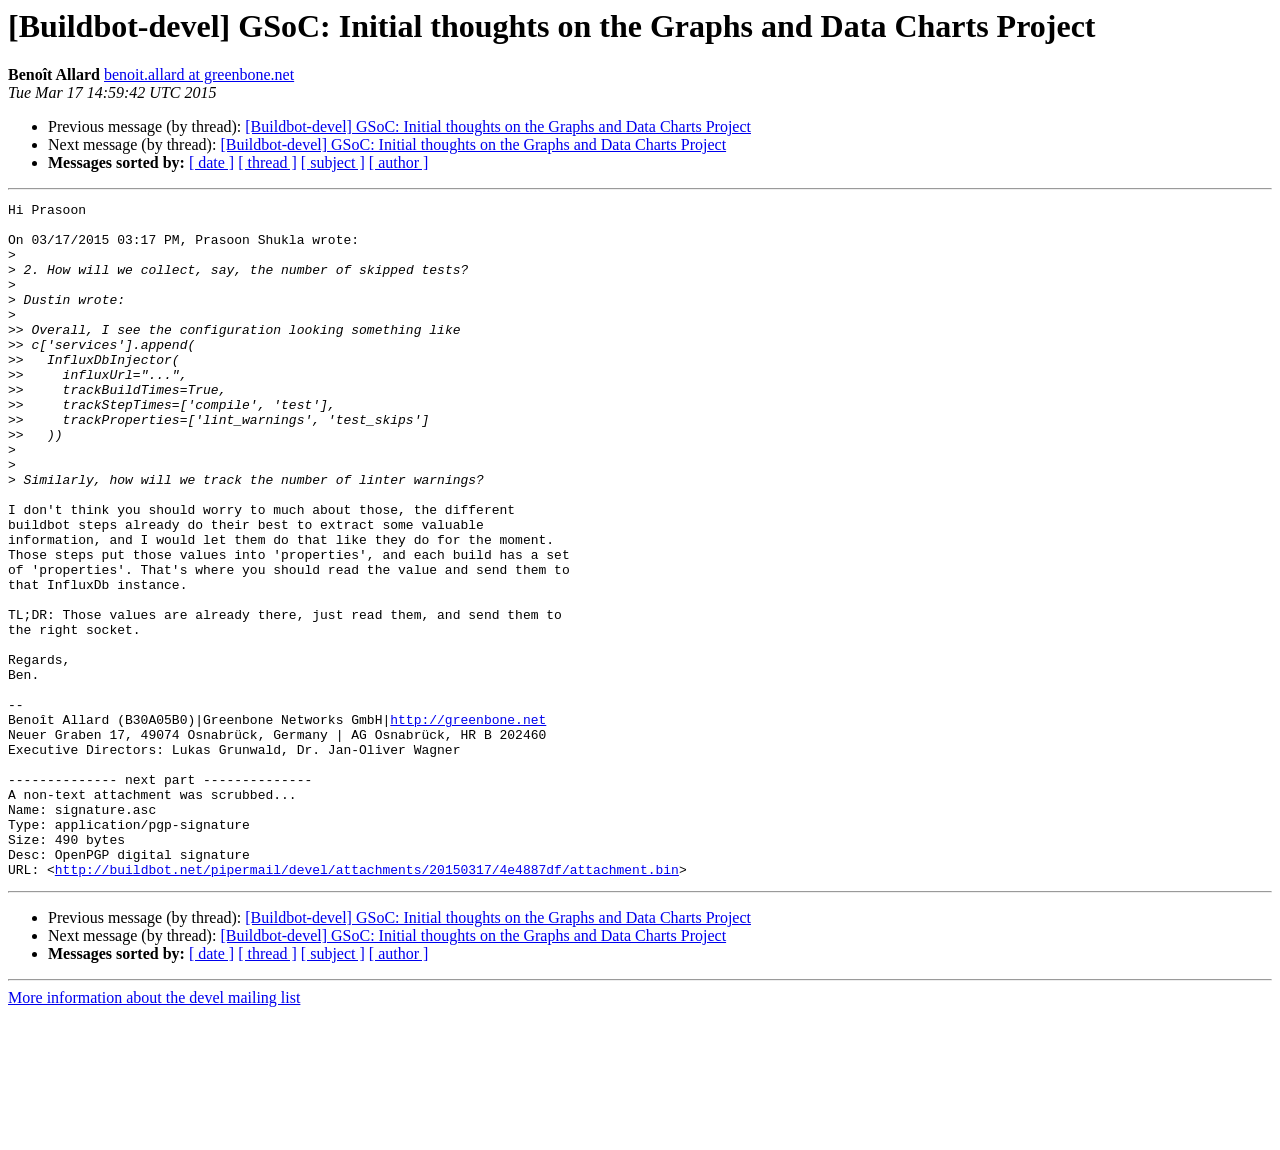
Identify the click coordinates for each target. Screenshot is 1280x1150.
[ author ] (399, 162)
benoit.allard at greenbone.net (199, 74)
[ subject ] (333, 162)
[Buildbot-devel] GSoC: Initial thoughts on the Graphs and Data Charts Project (498, 126)
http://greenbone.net (468, 824)
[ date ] (211, 162)
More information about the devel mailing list (154, 1132)
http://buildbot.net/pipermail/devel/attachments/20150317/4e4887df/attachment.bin (367, 1004)
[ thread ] (267, 162)
